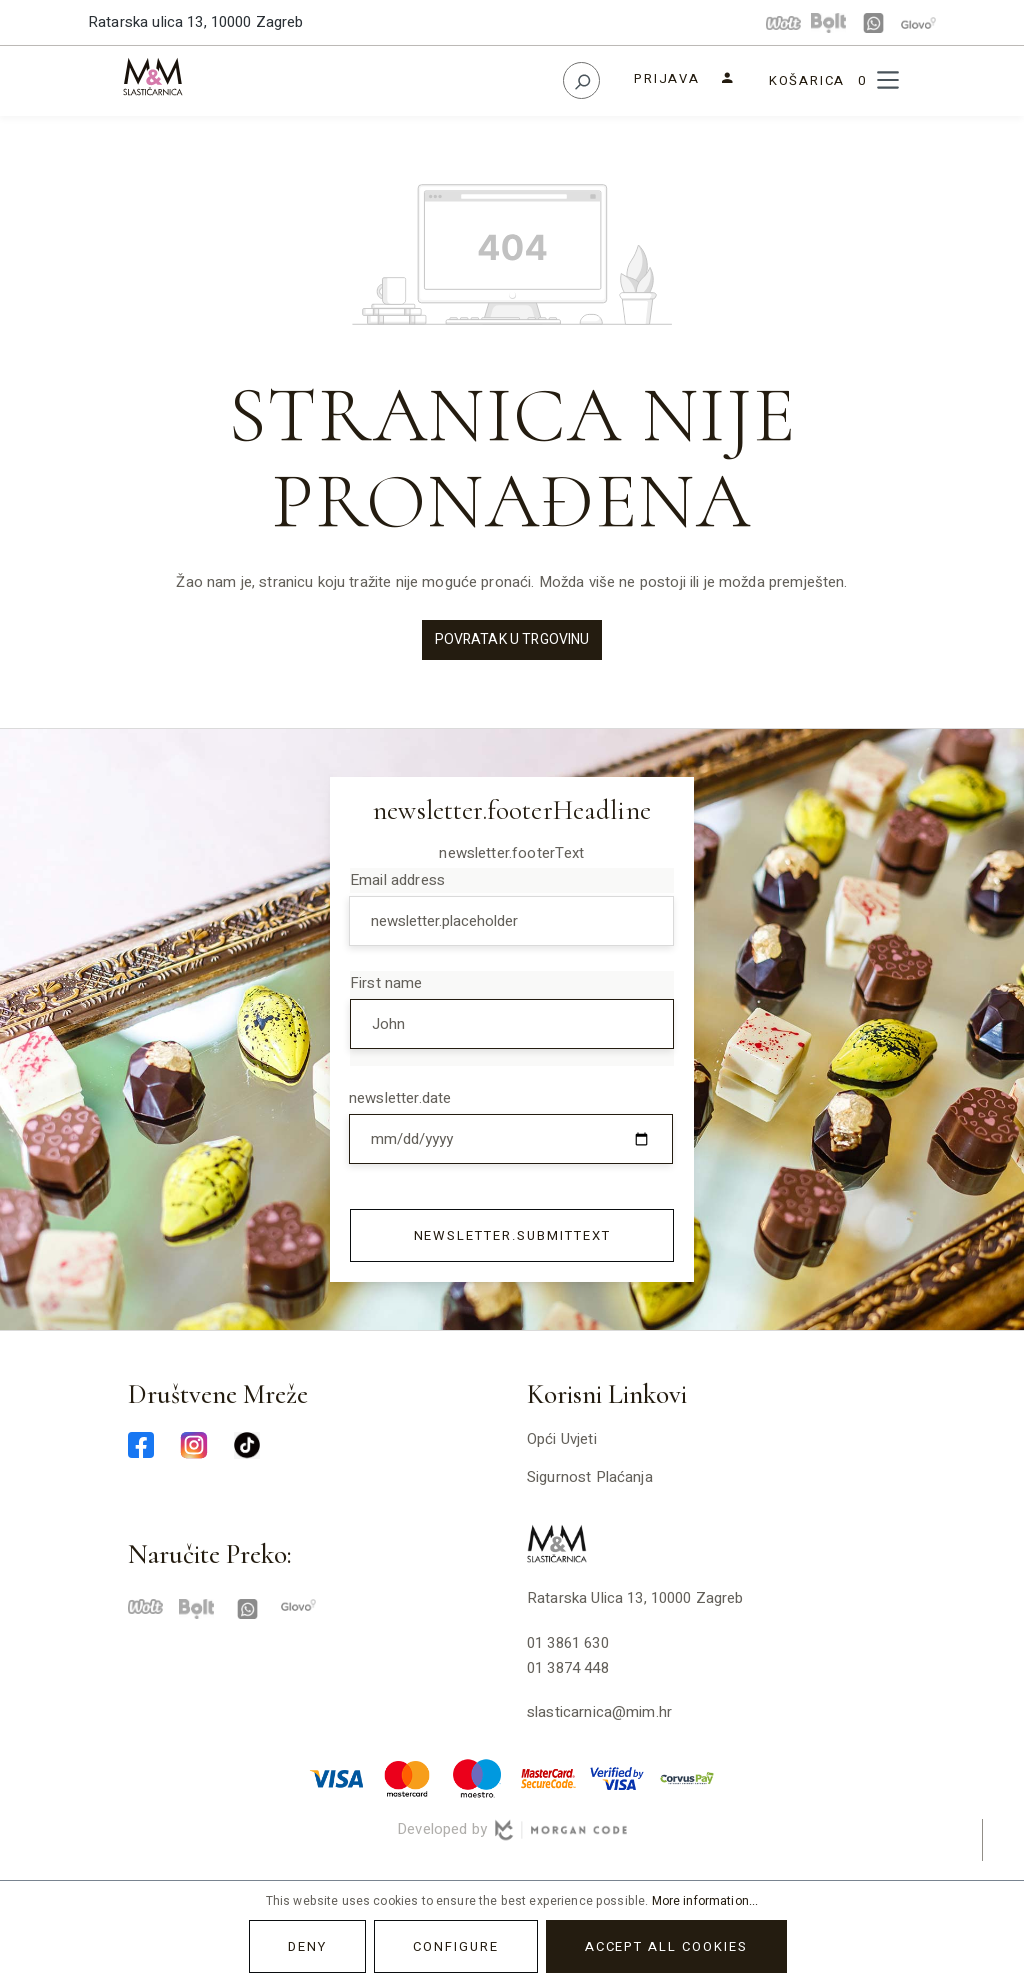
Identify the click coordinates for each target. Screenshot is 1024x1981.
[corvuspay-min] (687, 1777)
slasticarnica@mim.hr (599, 1712)
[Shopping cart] (817, 80)
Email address (397, 880)
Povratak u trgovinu (512, 639)
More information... (705, 1901)
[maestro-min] (477, 1777)
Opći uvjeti (562, 1439)
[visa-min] (337, 1777)
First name (386, 983)
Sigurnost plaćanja (590, 1477)
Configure (456, 1946)
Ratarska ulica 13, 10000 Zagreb (196, 22)
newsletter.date (400, 1098)
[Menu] (888, 80)
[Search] (581, 80)
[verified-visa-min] (617, 1777)
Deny (307, 1946)
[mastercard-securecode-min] (547, 1777)
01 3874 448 (568, 1668)
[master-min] (407, 1777)
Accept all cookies (666, 1946)
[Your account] (684, 78)
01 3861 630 (568, 1643)
